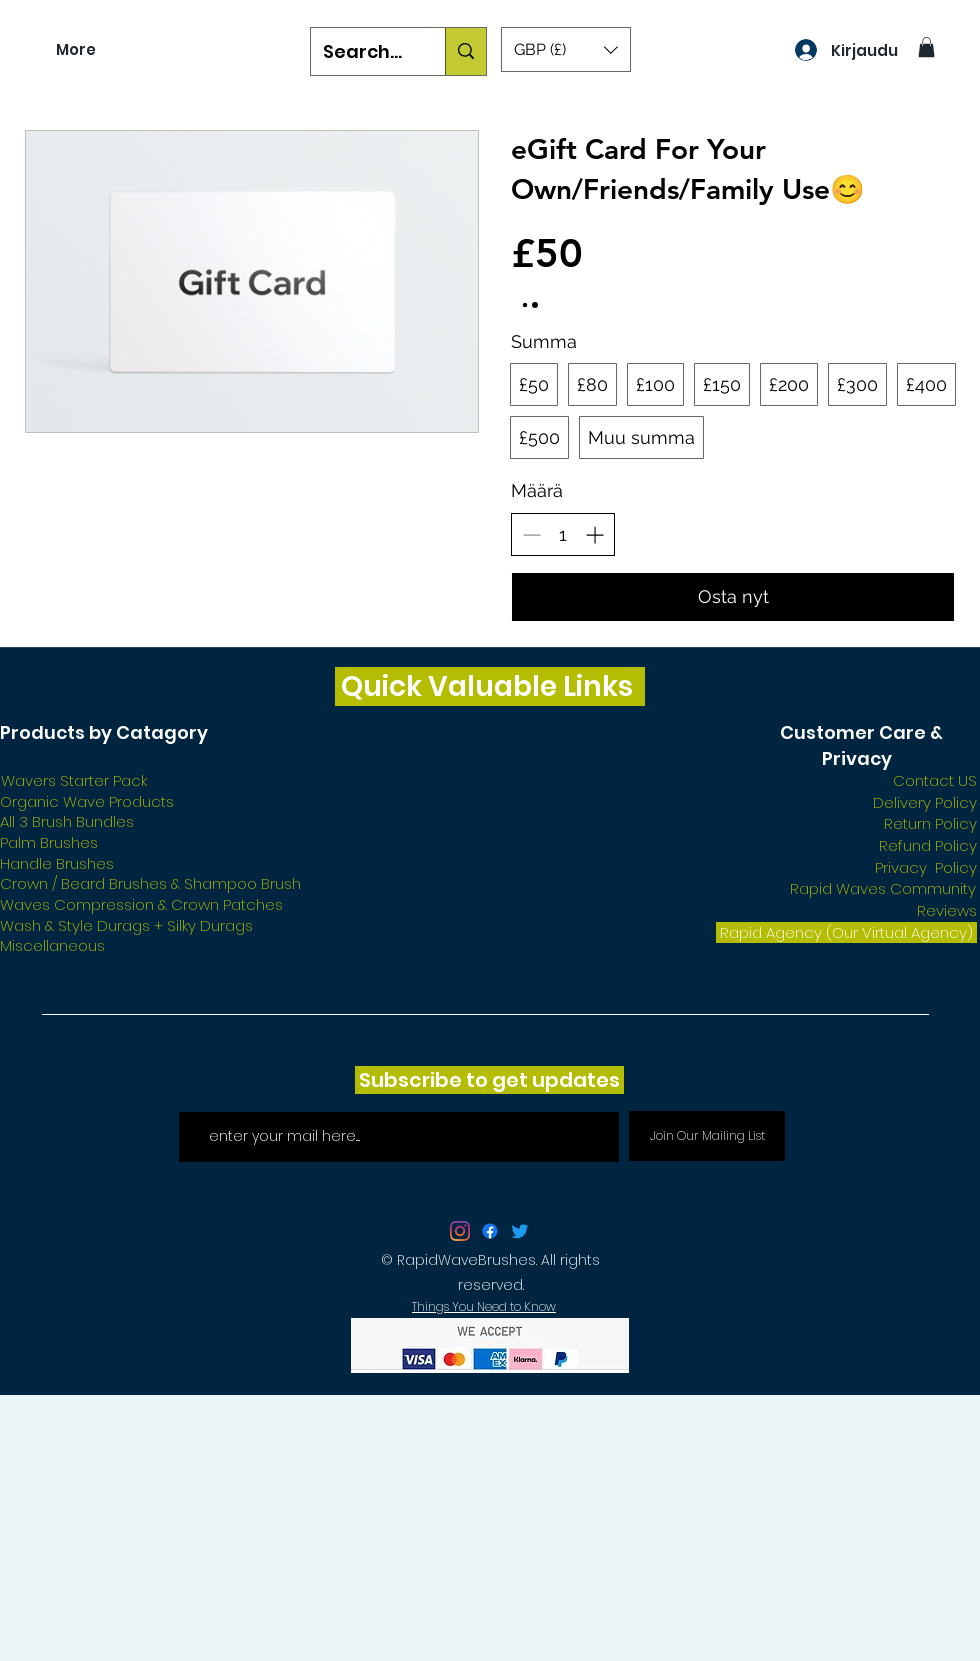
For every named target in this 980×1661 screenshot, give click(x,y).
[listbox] (566, 49)
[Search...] (363, 52)
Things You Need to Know (484, 1306)
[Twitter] (520, 1231)
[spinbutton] (563, 534)
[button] (566, 49)
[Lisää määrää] (594, 534)
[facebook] (490, 1231)
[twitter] (460, 1231)
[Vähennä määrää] (531, 534)
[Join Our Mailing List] (707, 1136)
